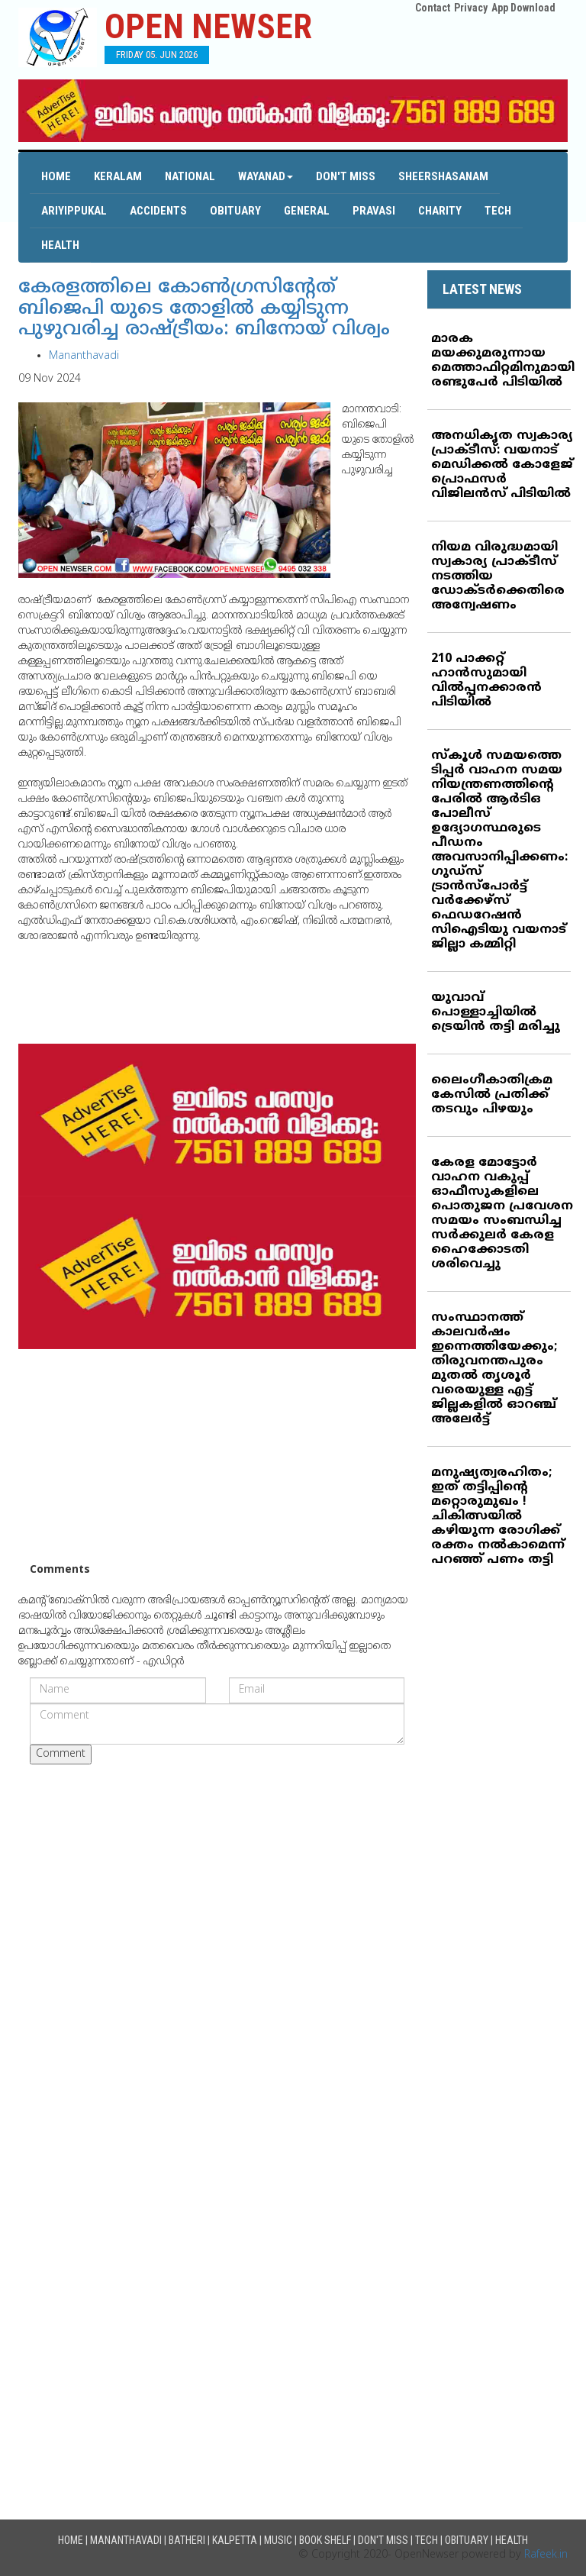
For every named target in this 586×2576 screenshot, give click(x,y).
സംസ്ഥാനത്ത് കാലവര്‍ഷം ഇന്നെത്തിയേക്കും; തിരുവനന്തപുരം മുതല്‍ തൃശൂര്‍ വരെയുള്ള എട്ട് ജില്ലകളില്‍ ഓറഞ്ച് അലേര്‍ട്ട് (494, 1368)
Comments (60, 1570)
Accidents (158, 211)
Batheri (187, 2540)
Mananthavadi (84, 356)
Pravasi (374, 211)
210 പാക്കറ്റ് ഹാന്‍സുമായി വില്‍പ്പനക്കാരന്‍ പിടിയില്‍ (486, 680)
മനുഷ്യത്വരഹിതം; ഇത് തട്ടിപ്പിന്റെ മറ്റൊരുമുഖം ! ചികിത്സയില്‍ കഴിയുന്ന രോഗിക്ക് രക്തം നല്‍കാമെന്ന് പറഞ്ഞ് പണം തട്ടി (498, 1516)
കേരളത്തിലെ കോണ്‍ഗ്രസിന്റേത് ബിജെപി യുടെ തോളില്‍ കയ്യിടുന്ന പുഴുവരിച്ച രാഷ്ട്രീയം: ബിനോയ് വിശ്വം (204, 309)
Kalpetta (234, 2540)
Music (278, 2540)
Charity (440, 211)
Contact (432, 8)
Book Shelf (325, 2540)
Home (56, 176)
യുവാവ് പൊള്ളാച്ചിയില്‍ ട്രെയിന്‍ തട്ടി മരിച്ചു (495, 1012)
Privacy (471, 8)
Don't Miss (345, 176)
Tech (498, 211)
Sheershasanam (443, 176)
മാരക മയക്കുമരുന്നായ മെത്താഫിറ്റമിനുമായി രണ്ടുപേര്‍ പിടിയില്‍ (503, 360)
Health (60, 245)
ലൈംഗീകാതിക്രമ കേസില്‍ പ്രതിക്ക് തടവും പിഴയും (491, 1095)
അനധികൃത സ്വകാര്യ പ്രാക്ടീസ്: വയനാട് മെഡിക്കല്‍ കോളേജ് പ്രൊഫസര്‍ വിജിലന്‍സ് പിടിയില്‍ (502, 465)
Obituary (235, 211)
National (190, 176)
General (307, 211)
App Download (523, 8)
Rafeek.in (546, 2555)
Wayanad (265, 176)
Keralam (118, 176)
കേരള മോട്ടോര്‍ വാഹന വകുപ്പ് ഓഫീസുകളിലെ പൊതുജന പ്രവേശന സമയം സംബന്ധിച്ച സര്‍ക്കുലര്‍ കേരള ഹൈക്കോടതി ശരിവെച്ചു (502, 1213)
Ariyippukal (74, 211)
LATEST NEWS (482, 289)
